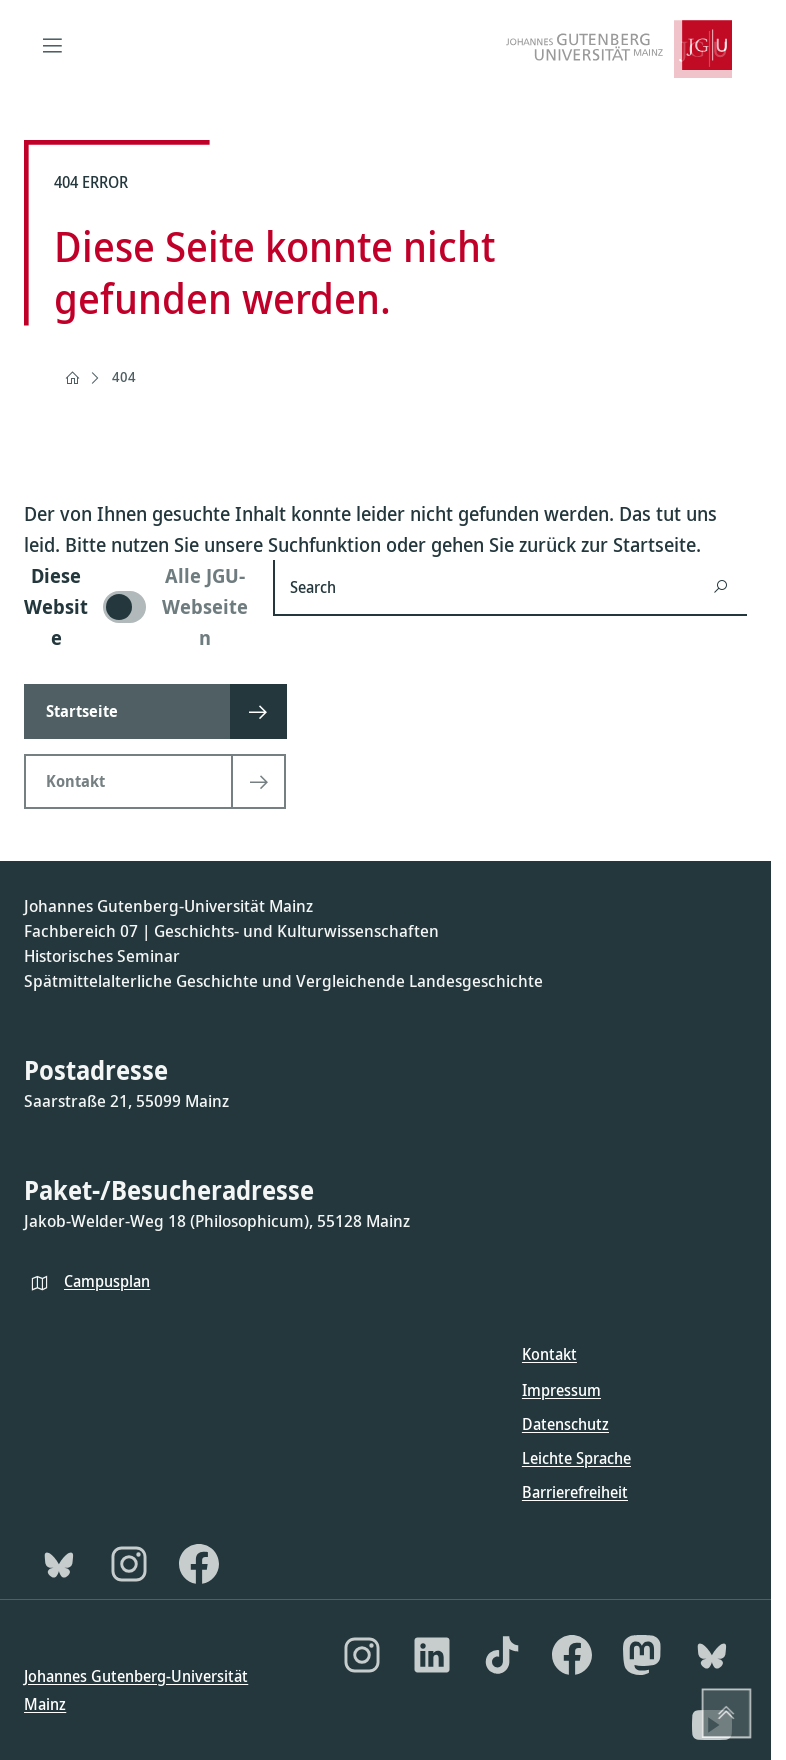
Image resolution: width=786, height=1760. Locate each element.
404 (124, 376)
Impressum (561, 1390)
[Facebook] (199, 1564)
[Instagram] (129, 1564)
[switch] (136, 606)
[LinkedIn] (432, 1655)
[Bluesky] (59, 1564)
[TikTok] (502, 1655)
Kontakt (549, 1354)
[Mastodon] (642, 1655)
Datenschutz (565, 1424)
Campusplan (107, 1281)
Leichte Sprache (576, 1458)
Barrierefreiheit (575, 1492)
